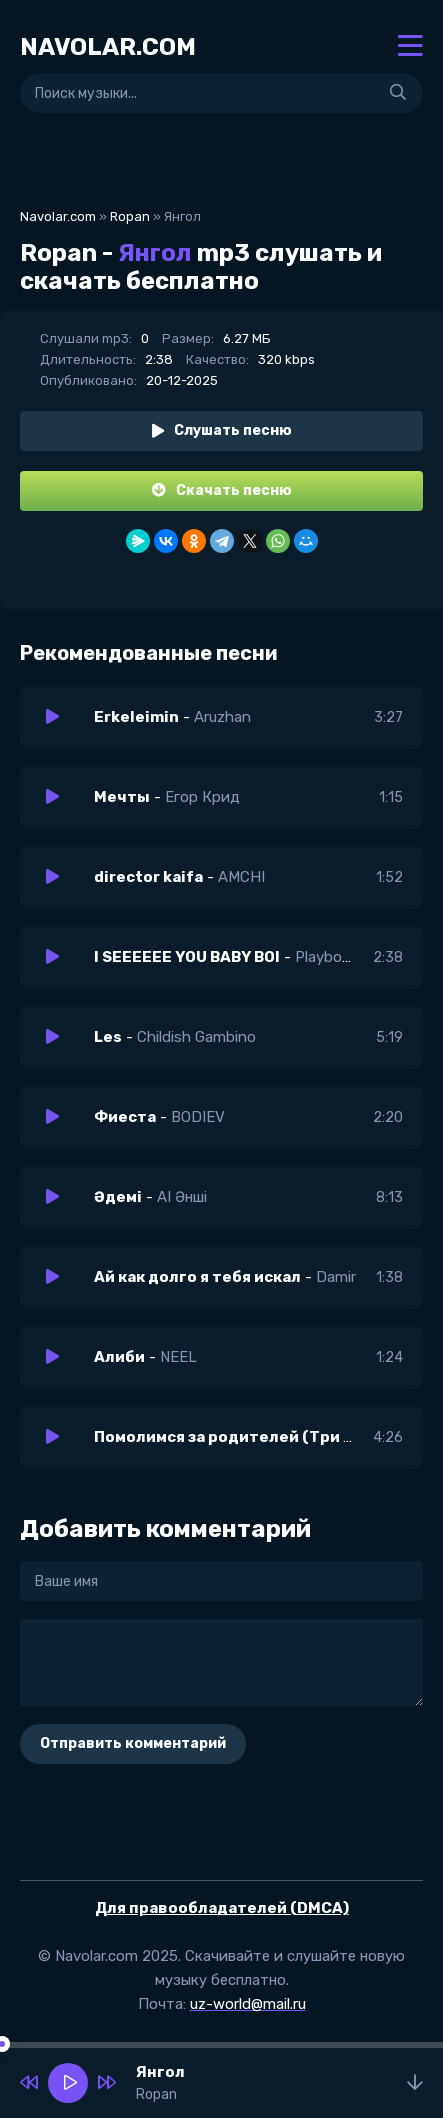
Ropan (130, 216)
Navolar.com (58, 216)
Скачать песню (222, 490)
